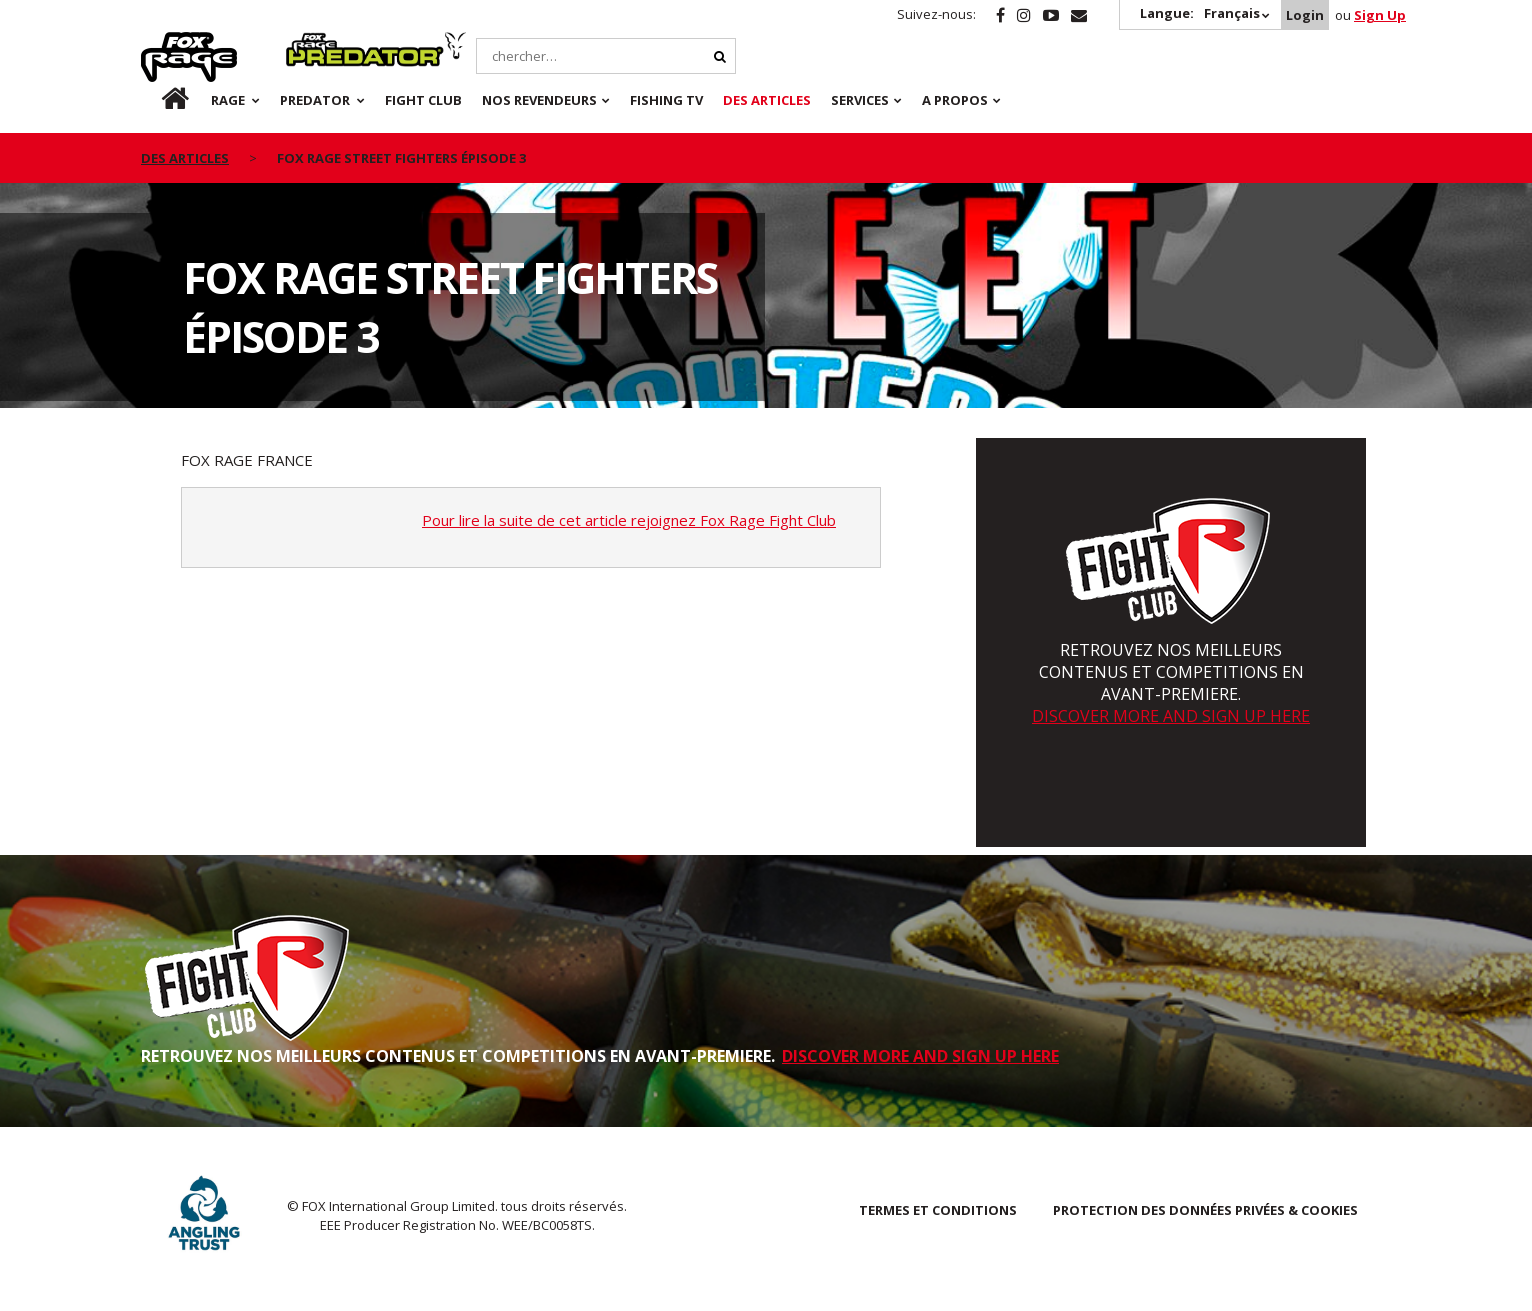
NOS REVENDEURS (539, 100)
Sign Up (1380, 15)
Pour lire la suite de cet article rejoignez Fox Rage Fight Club (629, 520)
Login (1305, 15)
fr (158, 100)
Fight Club (423, 100)
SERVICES (860, 100)
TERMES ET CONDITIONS (938, 1210)
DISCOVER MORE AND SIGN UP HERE (1171, 716)
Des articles (767, 100)
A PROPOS (955, 100)
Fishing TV (666, 100)
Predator (319, 43)
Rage (160, 43)
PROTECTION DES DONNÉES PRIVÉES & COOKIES (1205, 1210)
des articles (185, 158)
